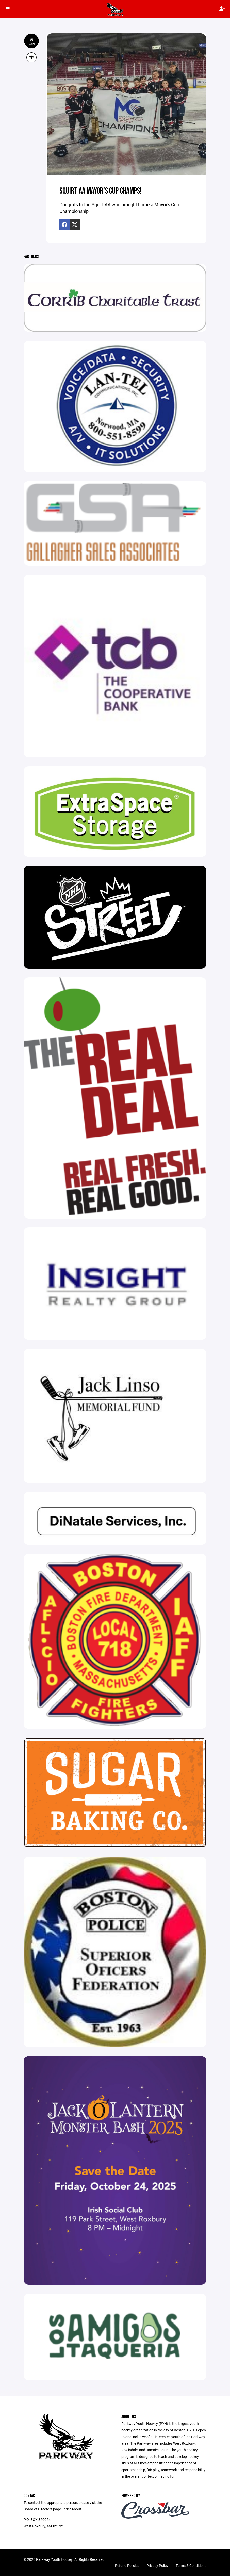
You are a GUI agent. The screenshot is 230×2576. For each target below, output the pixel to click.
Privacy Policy (157, 2565)
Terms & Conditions (191, 2565)
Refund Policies (127, 2565)
